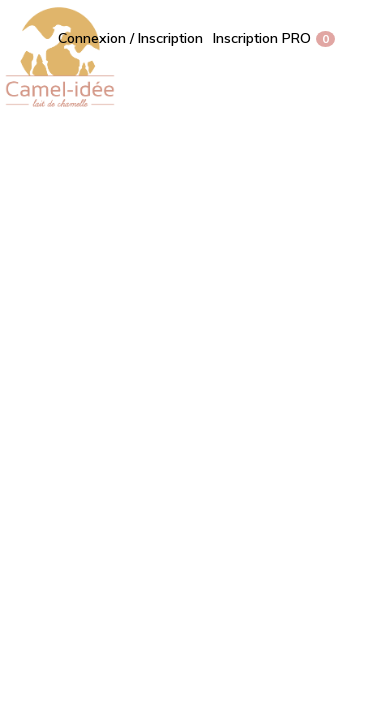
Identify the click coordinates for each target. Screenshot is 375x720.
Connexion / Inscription (130, 38)
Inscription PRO (262, 38)
